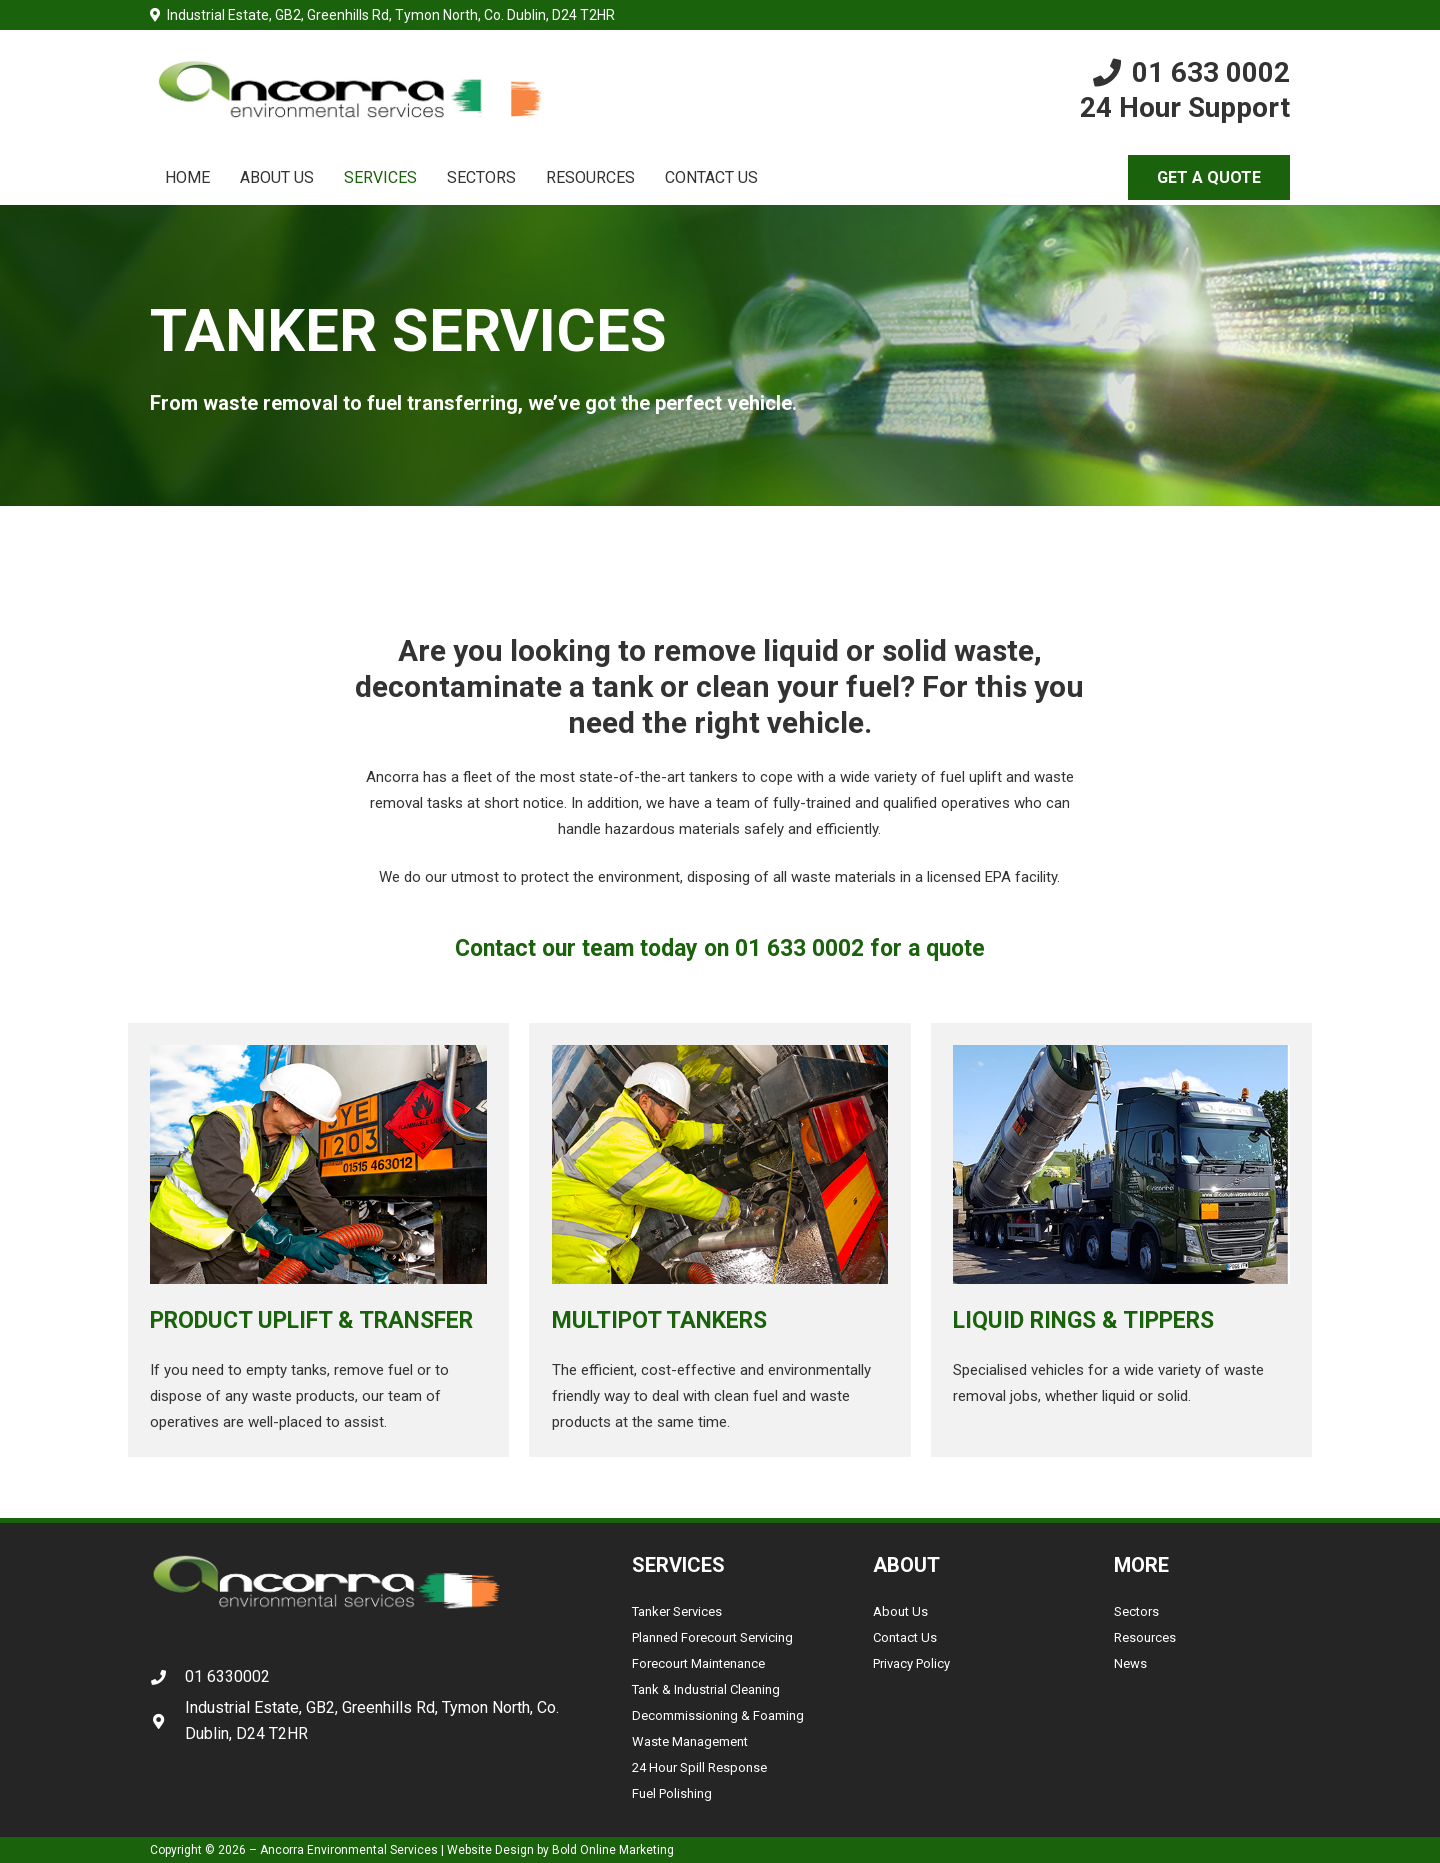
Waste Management (690, 1741)
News (1130, 1663)
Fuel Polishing (672, 1793)
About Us (900, 1611)
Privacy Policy (911, 1663)
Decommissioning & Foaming (718, 1715)
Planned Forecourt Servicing (712, 1637)
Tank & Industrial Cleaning (706, 1689)
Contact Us (905, 1637)
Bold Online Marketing (613, 1850)
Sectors (1136, 1611)
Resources (1145, 1637)
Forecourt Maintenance (698, 1663)
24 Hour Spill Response (699, 1767)
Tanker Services (677, 1611)
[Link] (348, 90)
